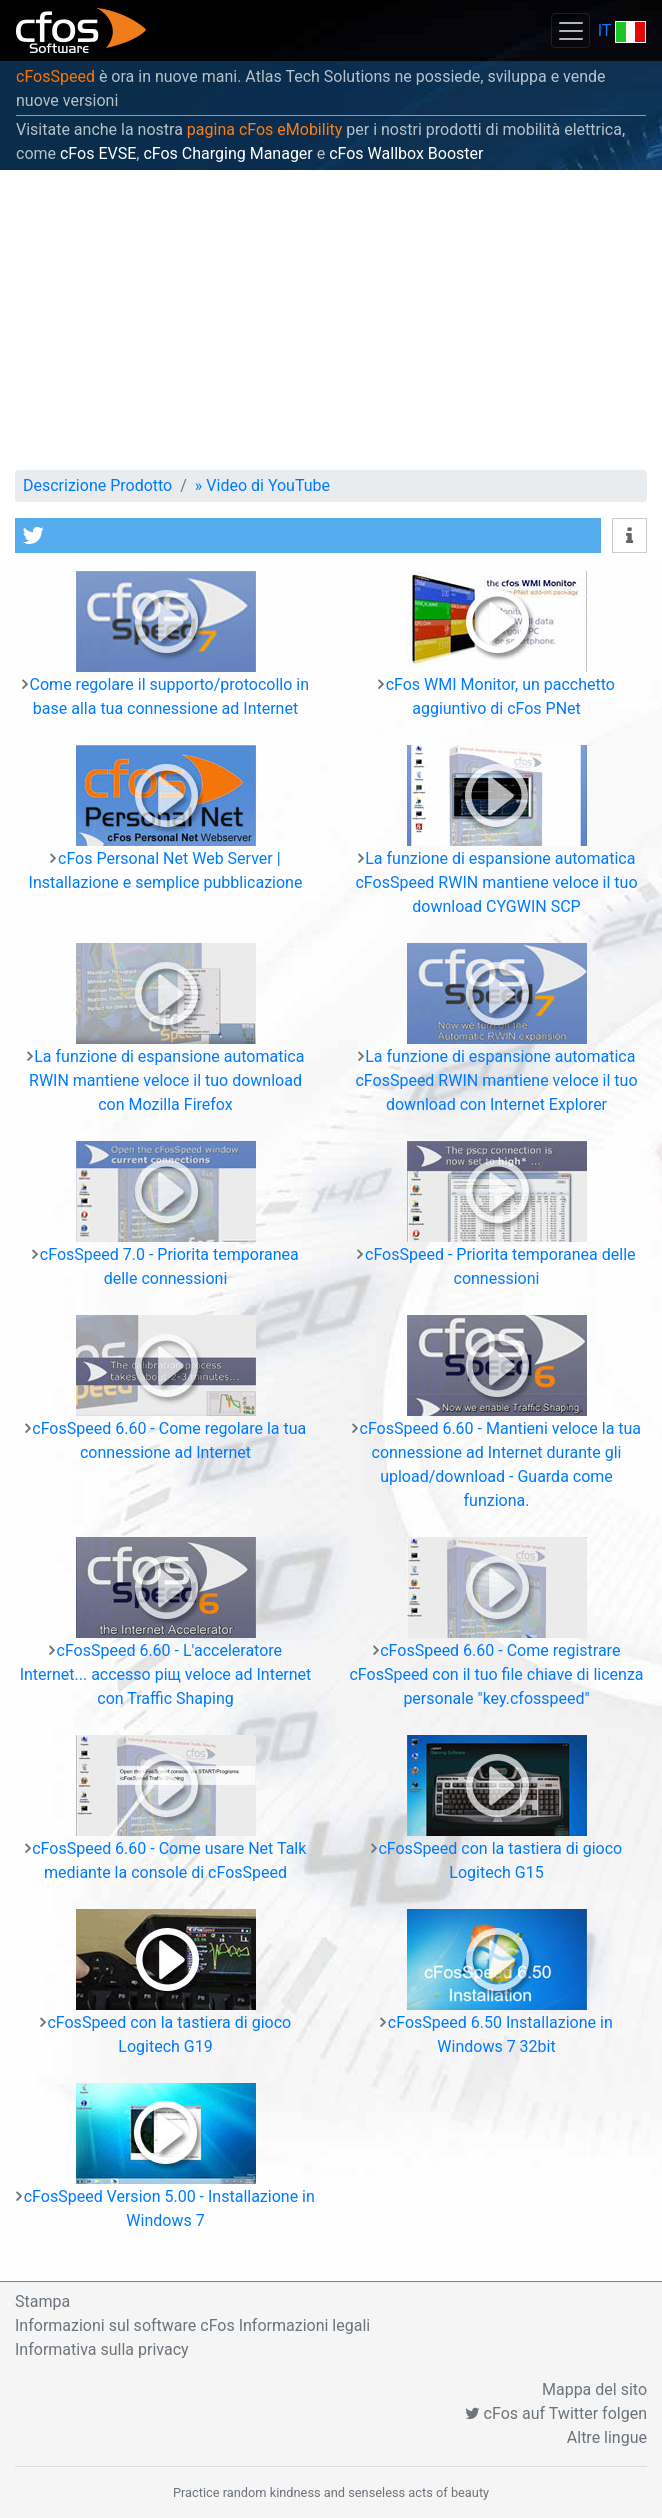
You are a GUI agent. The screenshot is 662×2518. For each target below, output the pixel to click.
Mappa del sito (594, 2389)
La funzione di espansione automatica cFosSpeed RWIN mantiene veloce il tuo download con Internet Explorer (496, 1080)
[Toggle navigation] (570, 30)
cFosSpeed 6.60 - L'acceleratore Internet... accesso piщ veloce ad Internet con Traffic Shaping (166, 1674)
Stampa (42, 2301)
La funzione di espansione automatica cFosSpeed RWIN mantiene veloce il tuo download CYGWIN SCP (496, 882)
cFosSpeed (55, 76)
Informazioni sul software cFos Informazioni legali (192, 2325)
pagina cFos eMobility (265, 129)
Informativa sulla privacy (102, 2349)
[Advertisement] (331, 320)
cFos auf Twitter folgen (556, 2413)
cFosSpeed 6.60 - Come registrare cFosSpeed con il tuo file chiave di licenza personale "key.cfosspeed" (496, 1674)
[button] (308, 535)
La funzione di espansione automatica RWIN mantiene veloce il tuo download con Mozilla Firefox (166, 1080)
